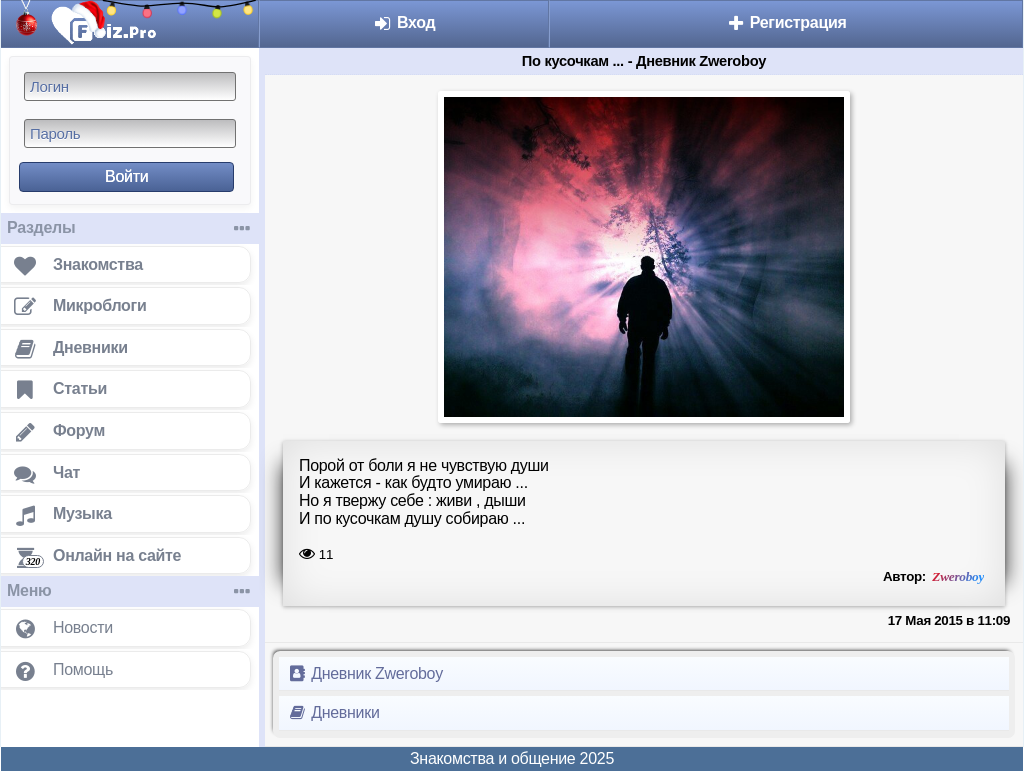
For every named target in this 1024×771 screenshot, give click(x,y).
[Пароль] (130, 133)
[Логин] (130, 86)
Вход (404, 22)
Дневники (333, 712)
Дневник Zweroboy (365, 673)
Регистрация (786, 22)
